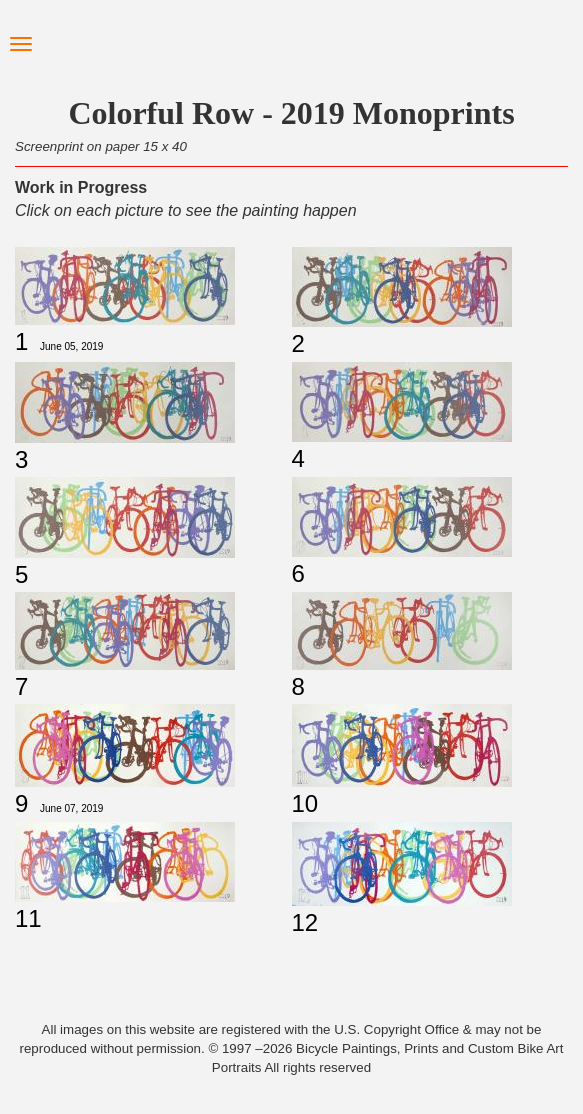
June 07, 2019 (71, 808)
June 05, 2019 (71, 346)
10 (305, 803)
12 (305, 922)
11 (28, 918)
